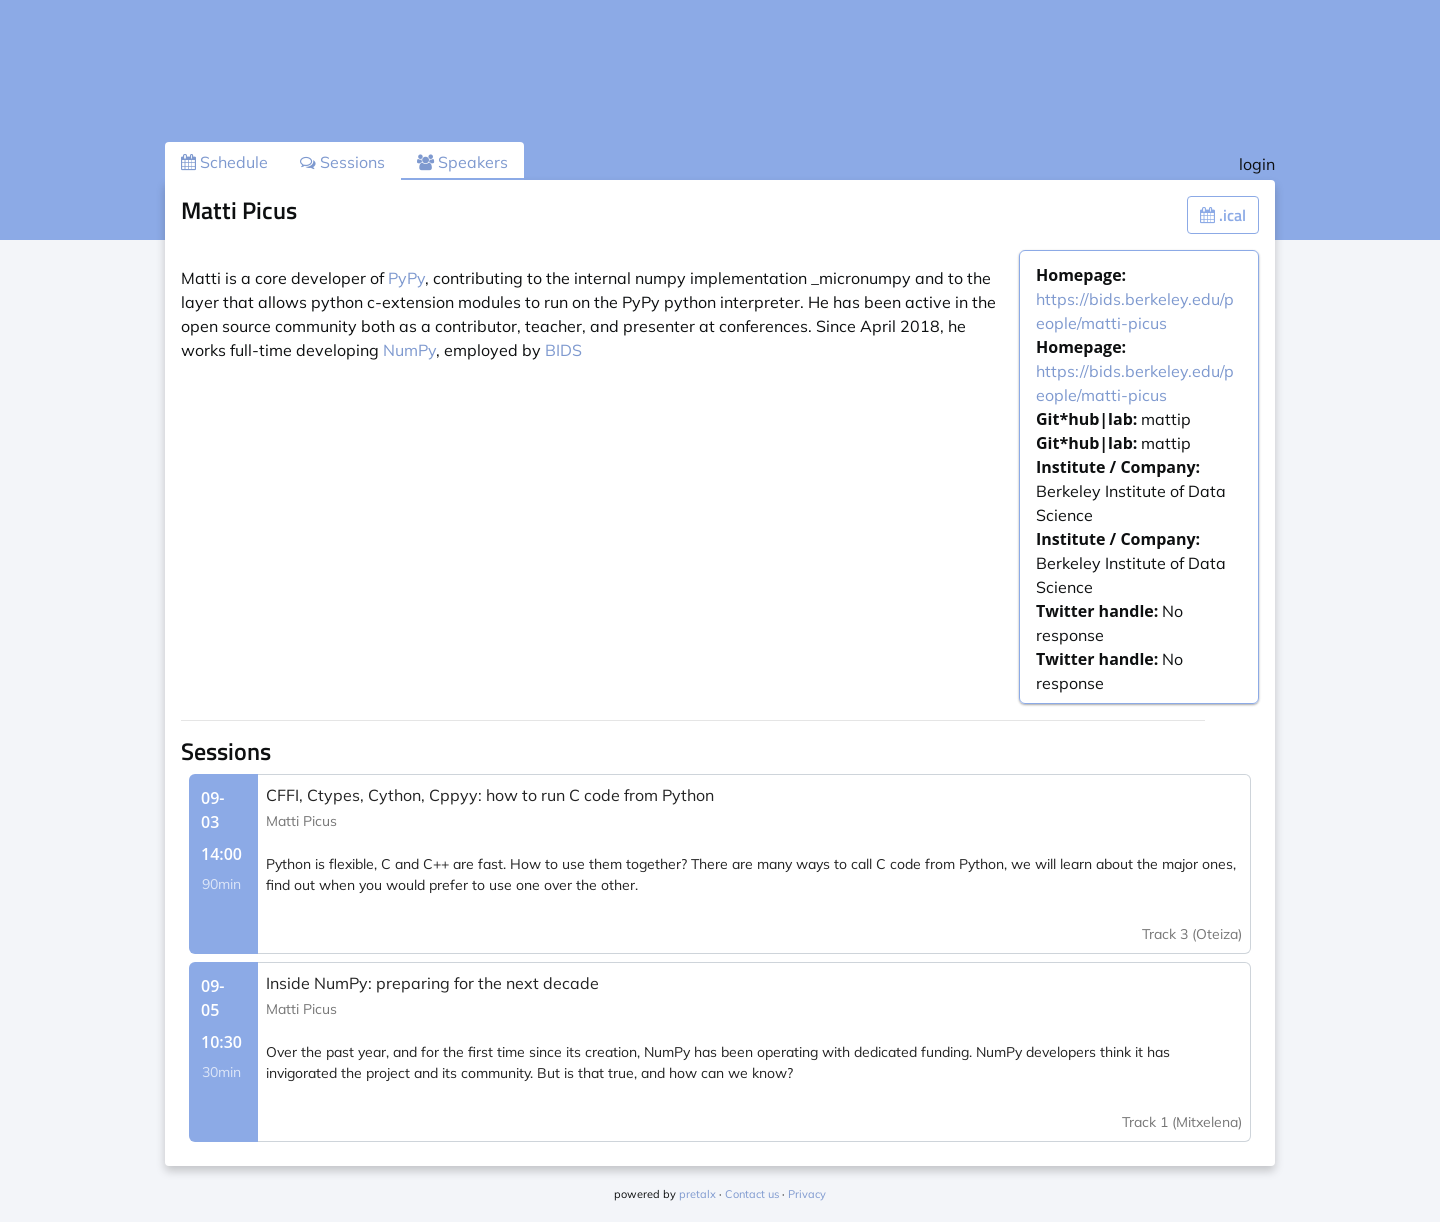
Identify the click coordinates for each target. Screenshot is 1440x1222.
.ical (1223, 215)
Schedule (224, 162)
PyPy (406, 278)
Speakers (462, 162)
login (1257, 164)
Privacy (807, 1194)
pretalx (697, 1194)
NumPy (409, 350)
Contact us (752, 1194)
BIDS (563, 350)
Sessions (342, 162)
